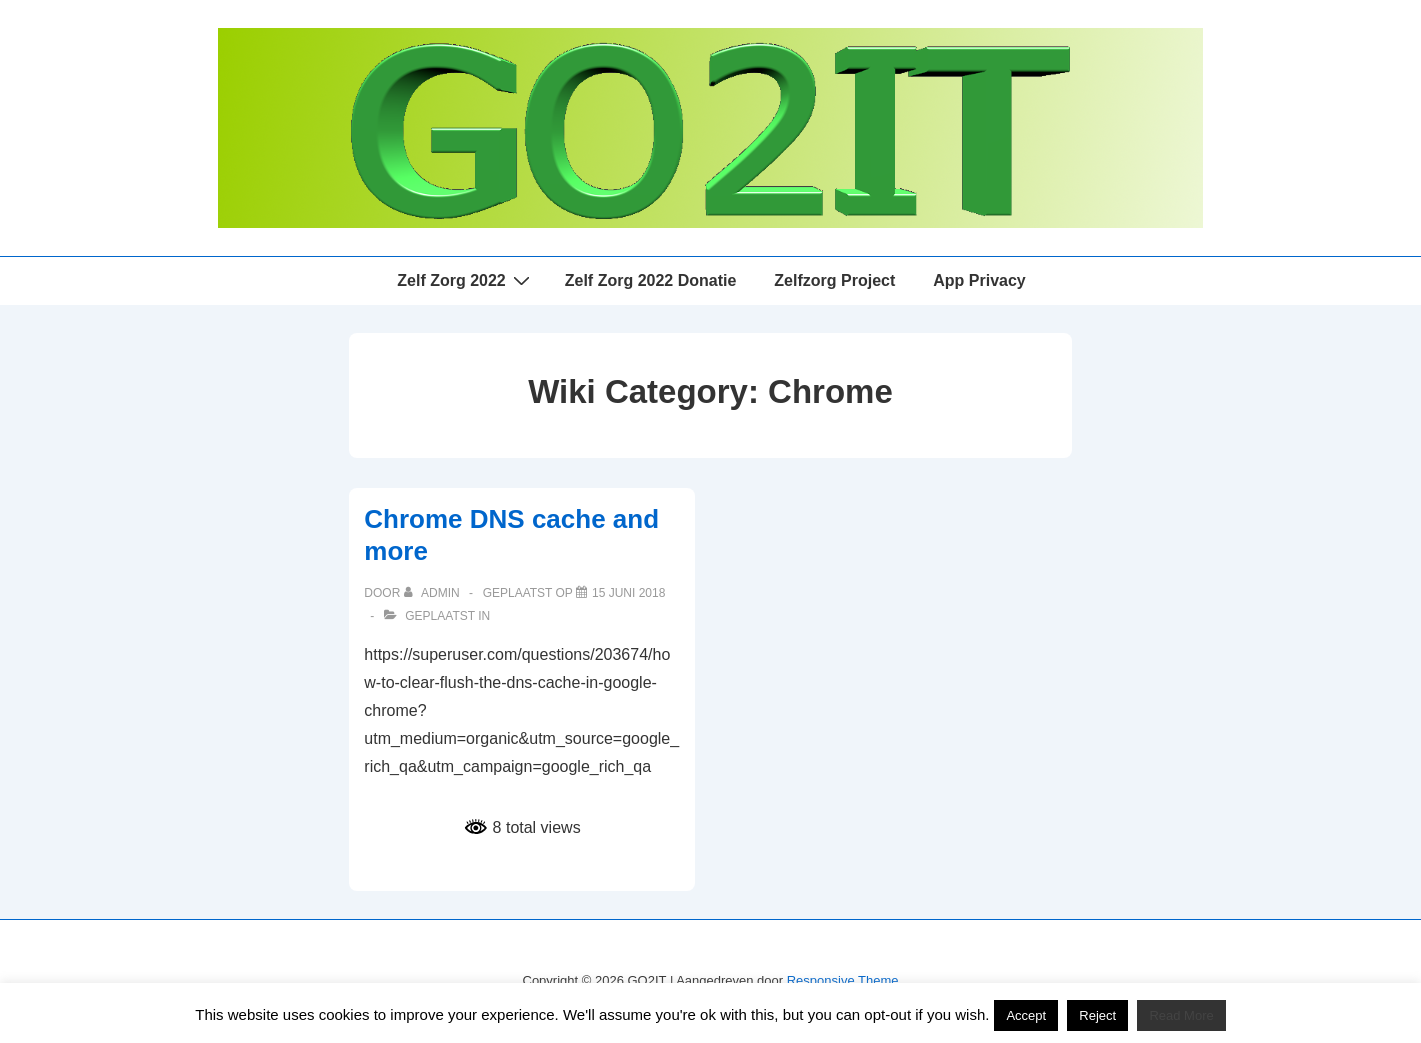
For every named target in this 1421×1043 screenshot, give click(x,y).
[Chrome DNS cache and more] (628, 593)
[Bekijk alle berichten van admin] (433, 593)
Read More (1181, 1015)
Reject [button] (1097, 1015)
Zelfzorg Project (834, 280)
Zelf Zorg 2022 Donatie (651, 280)
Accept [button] (1026, 1015)
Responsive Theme (843, 980)
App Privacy (979, 280)
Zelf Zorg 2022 (465, 280)
